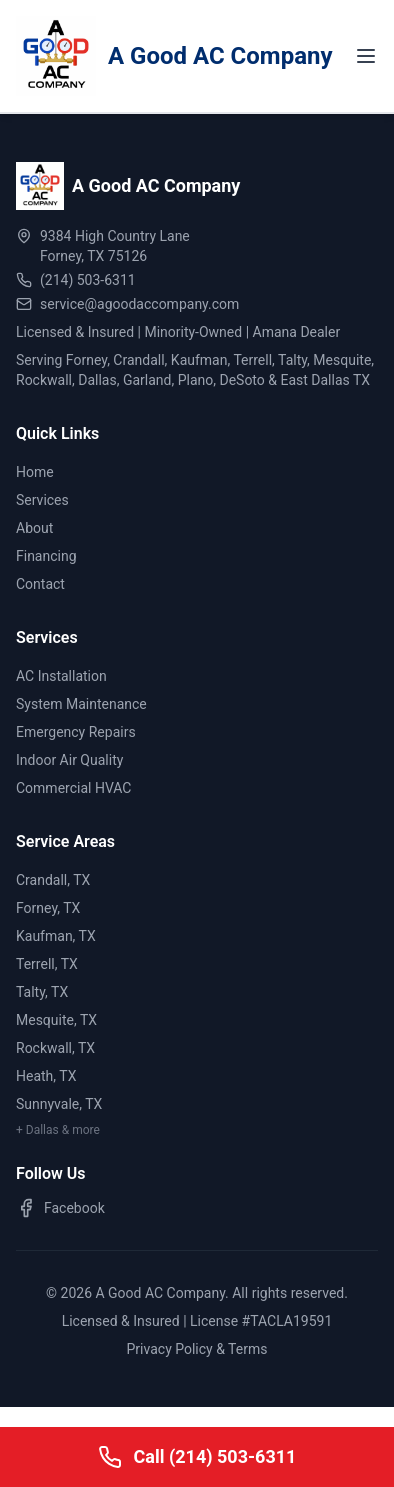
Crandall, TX (53, 880)
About (34, 528)
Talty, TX (42, 992)
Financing (46, 556)
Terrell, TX (47, 964)
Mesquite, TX (56, 1020)
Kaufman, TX (56, 936)
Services (42, 500)
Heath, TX (46, 1076)
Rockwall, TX (55, 1048)
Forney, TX (48, 908)
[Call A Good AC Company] (197, 1457)
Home (35, 472)
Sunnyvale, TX (59, 1104)
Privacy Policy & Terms (197, 1349)
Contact (40, 584)
